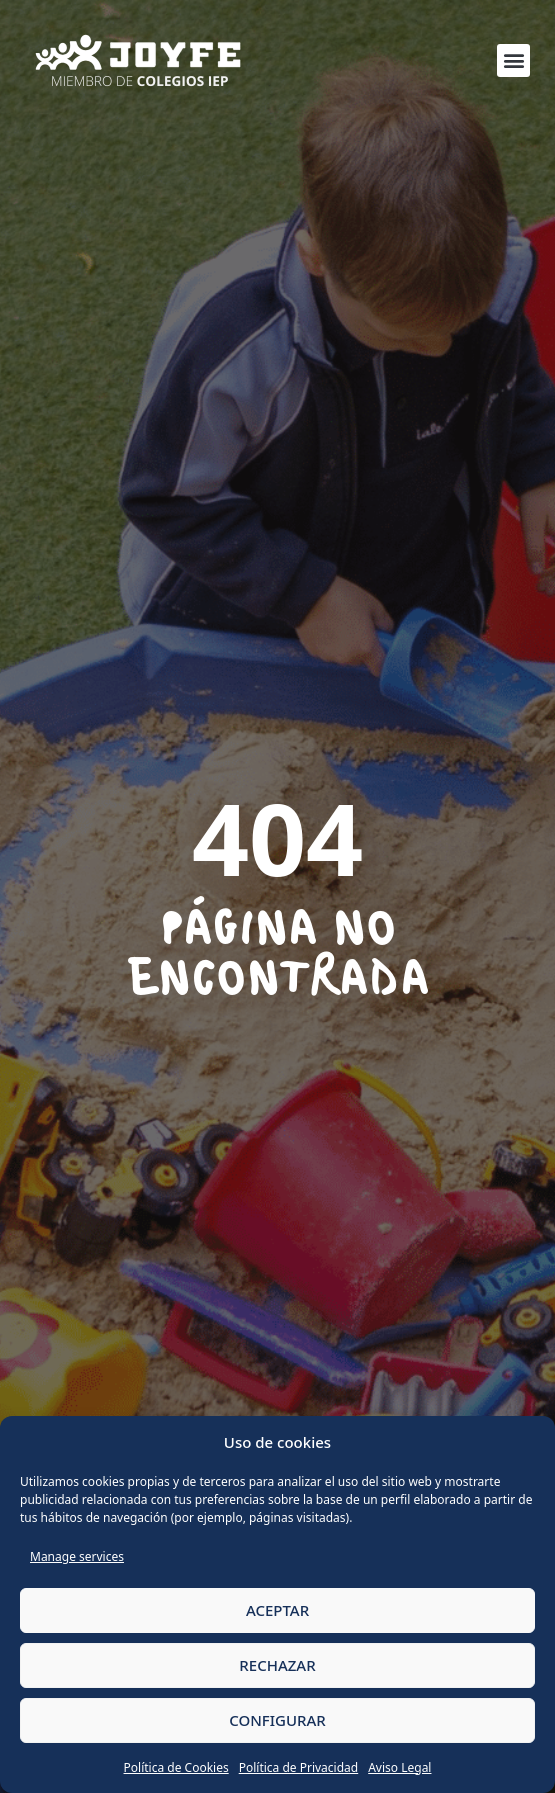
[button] (513, 60)
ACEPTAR (277, 1610)
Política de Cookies (176, 1767)
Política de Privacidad (299, 1767)
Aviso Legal (399, 1767)
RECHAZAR (277, 1665)
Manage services (77, 1556)
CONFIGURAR (277, 1720)
